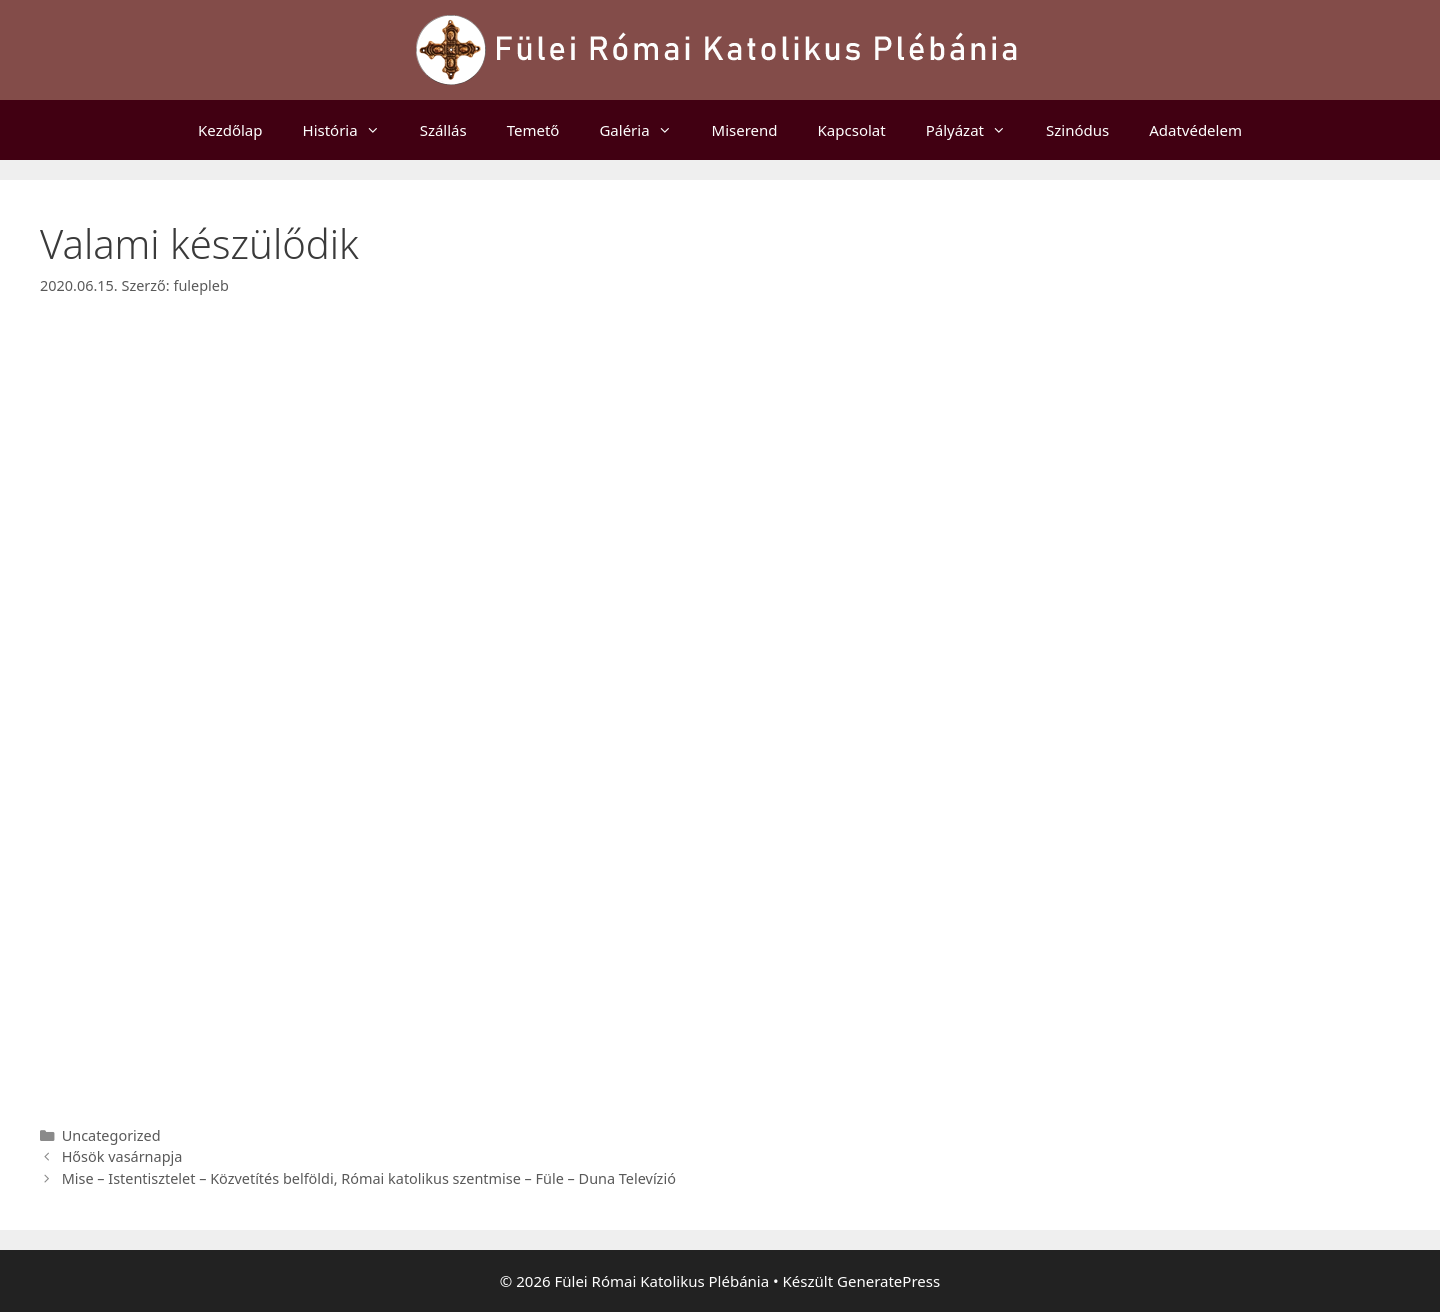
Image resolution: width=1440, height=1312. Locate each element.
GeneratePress (888, 1281)
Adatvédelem (1195, 130)
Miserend (745, 130)
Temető (533, 130)
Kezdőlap (230, 130)
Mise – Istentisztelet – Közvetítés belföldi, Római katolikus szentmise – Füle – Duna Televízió (369, 1178)
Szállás (443, 130)
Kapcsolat (852, 130)
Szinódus (1077, 130)
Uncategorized (111, 1135)
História (351, 130)
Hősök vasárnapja (122, 1156)
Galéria (645, 130)
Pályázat (976, 130)
